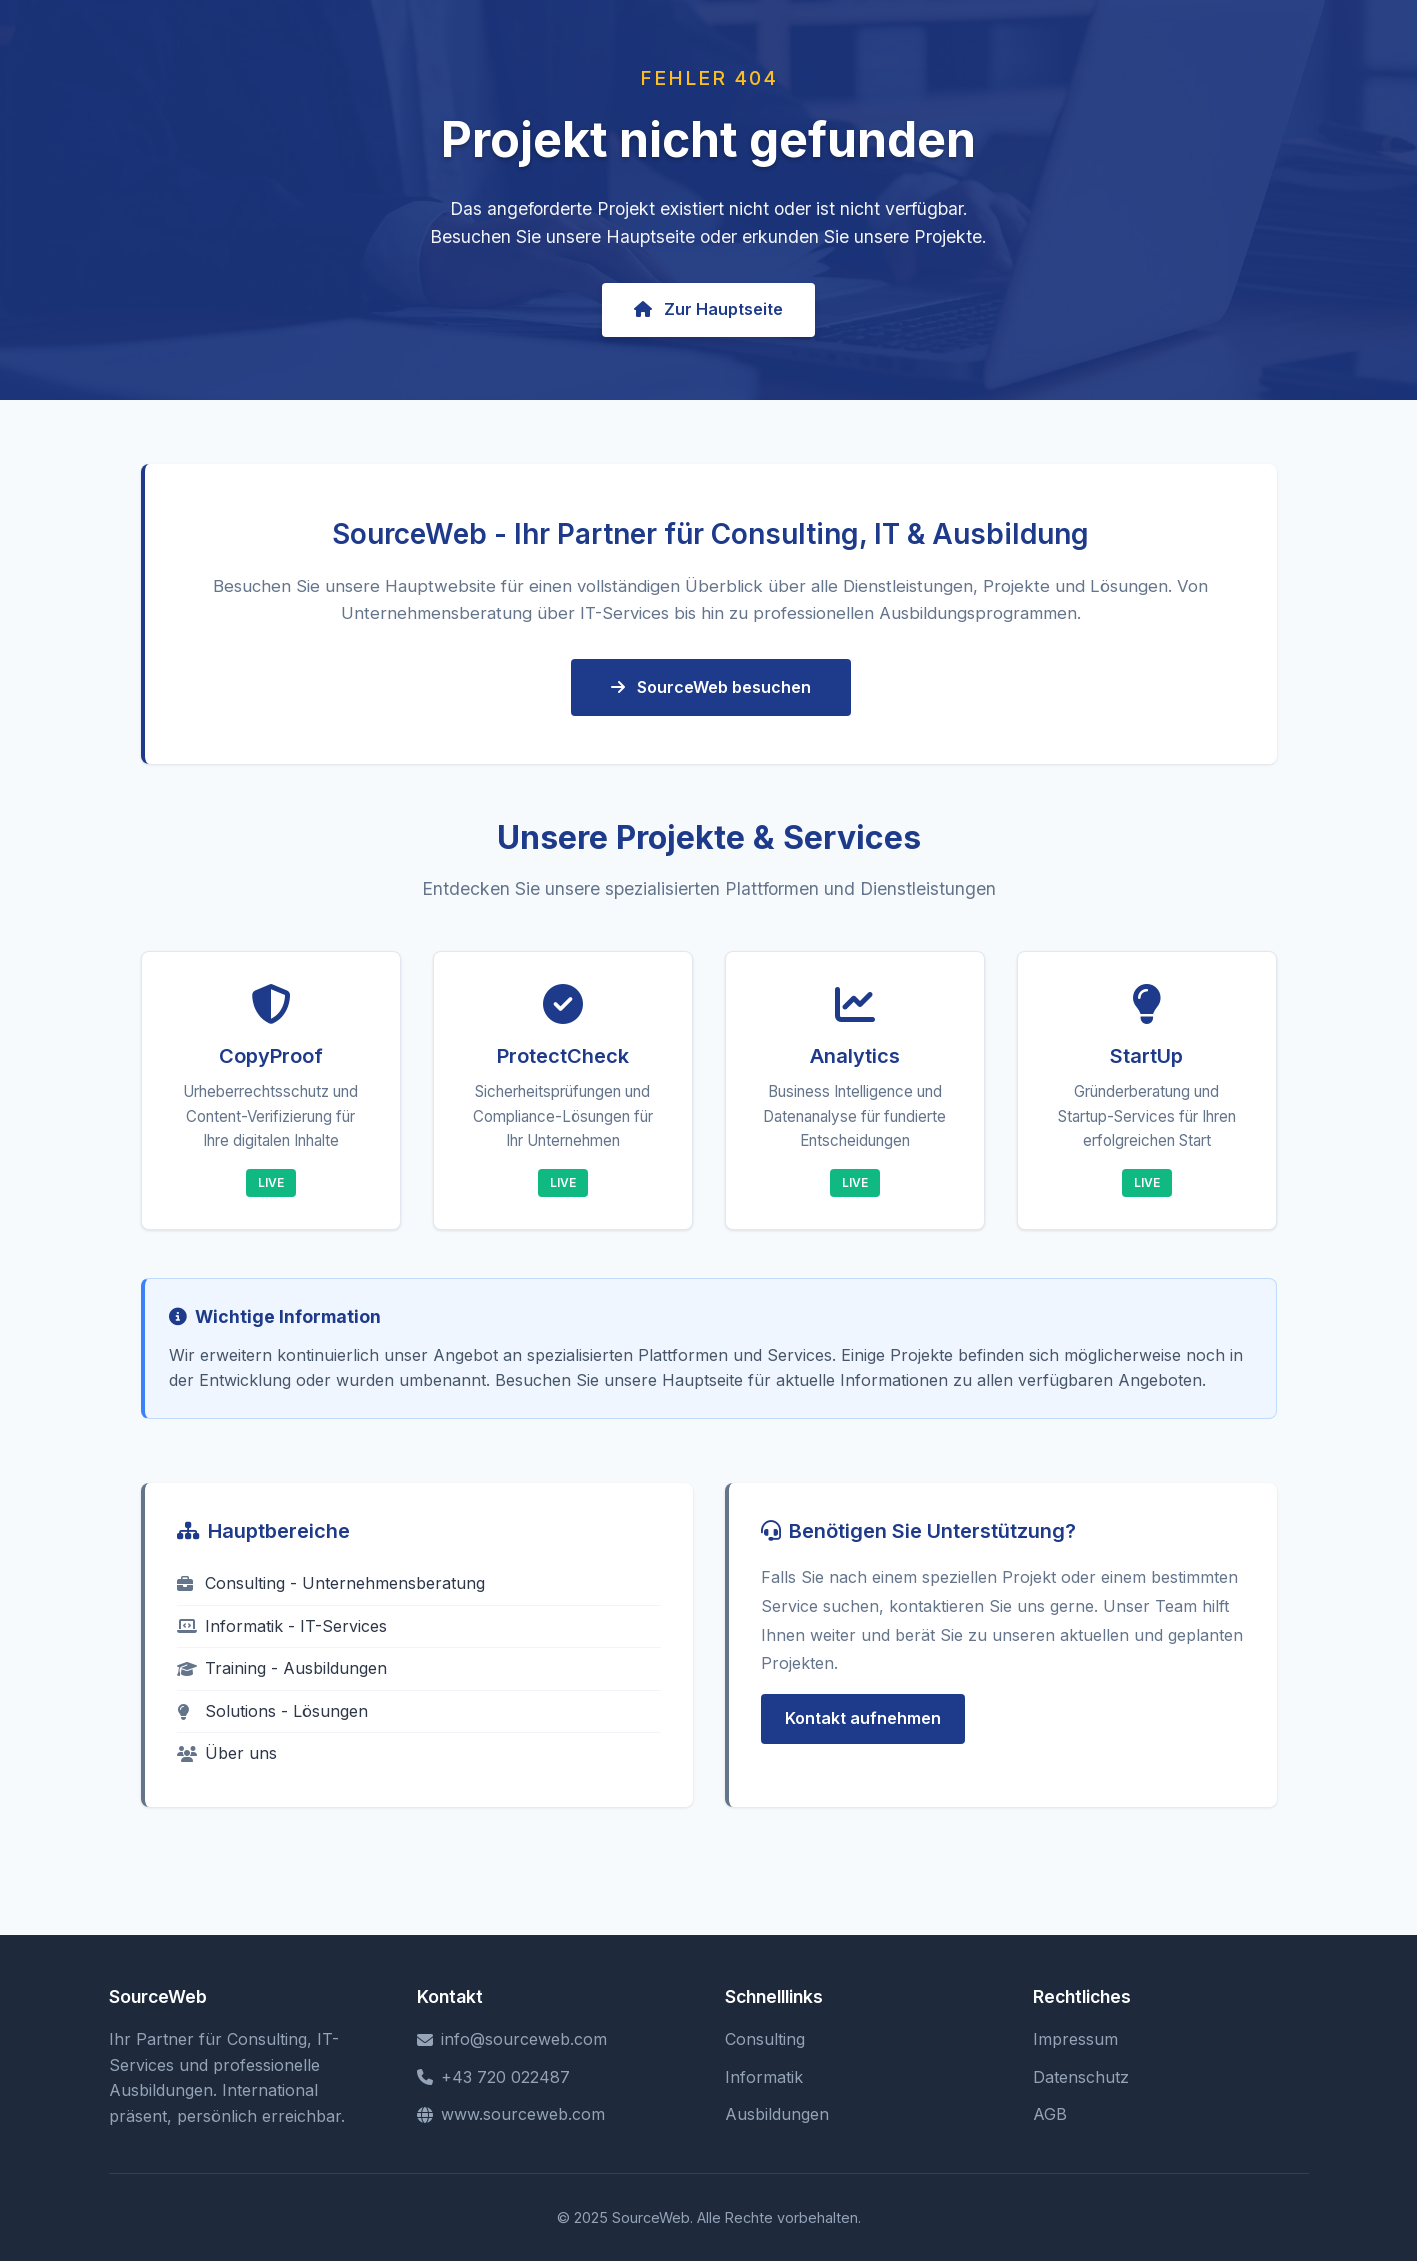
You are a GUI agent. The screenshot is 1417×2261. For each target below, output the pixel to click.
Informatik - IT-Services (282, 1626)
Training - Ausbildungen (282, 1668)
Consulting (765, 2039)
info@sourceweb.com (512, 2039)
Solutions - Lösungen (272, 1711)
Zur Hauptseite (708, 309)
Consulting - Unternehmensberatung (331, 1583)
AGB (1050, 2114)
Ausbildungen (777, 2114)
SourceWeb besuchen (711, 687)
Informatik (764, 2077)
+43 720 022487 (493, 2077)
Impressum (1075, 2039)
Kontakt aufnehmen (863, 1718)
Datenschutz (1081, 2077)
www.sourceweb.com (511, 2114)
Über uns (227, 1753)
